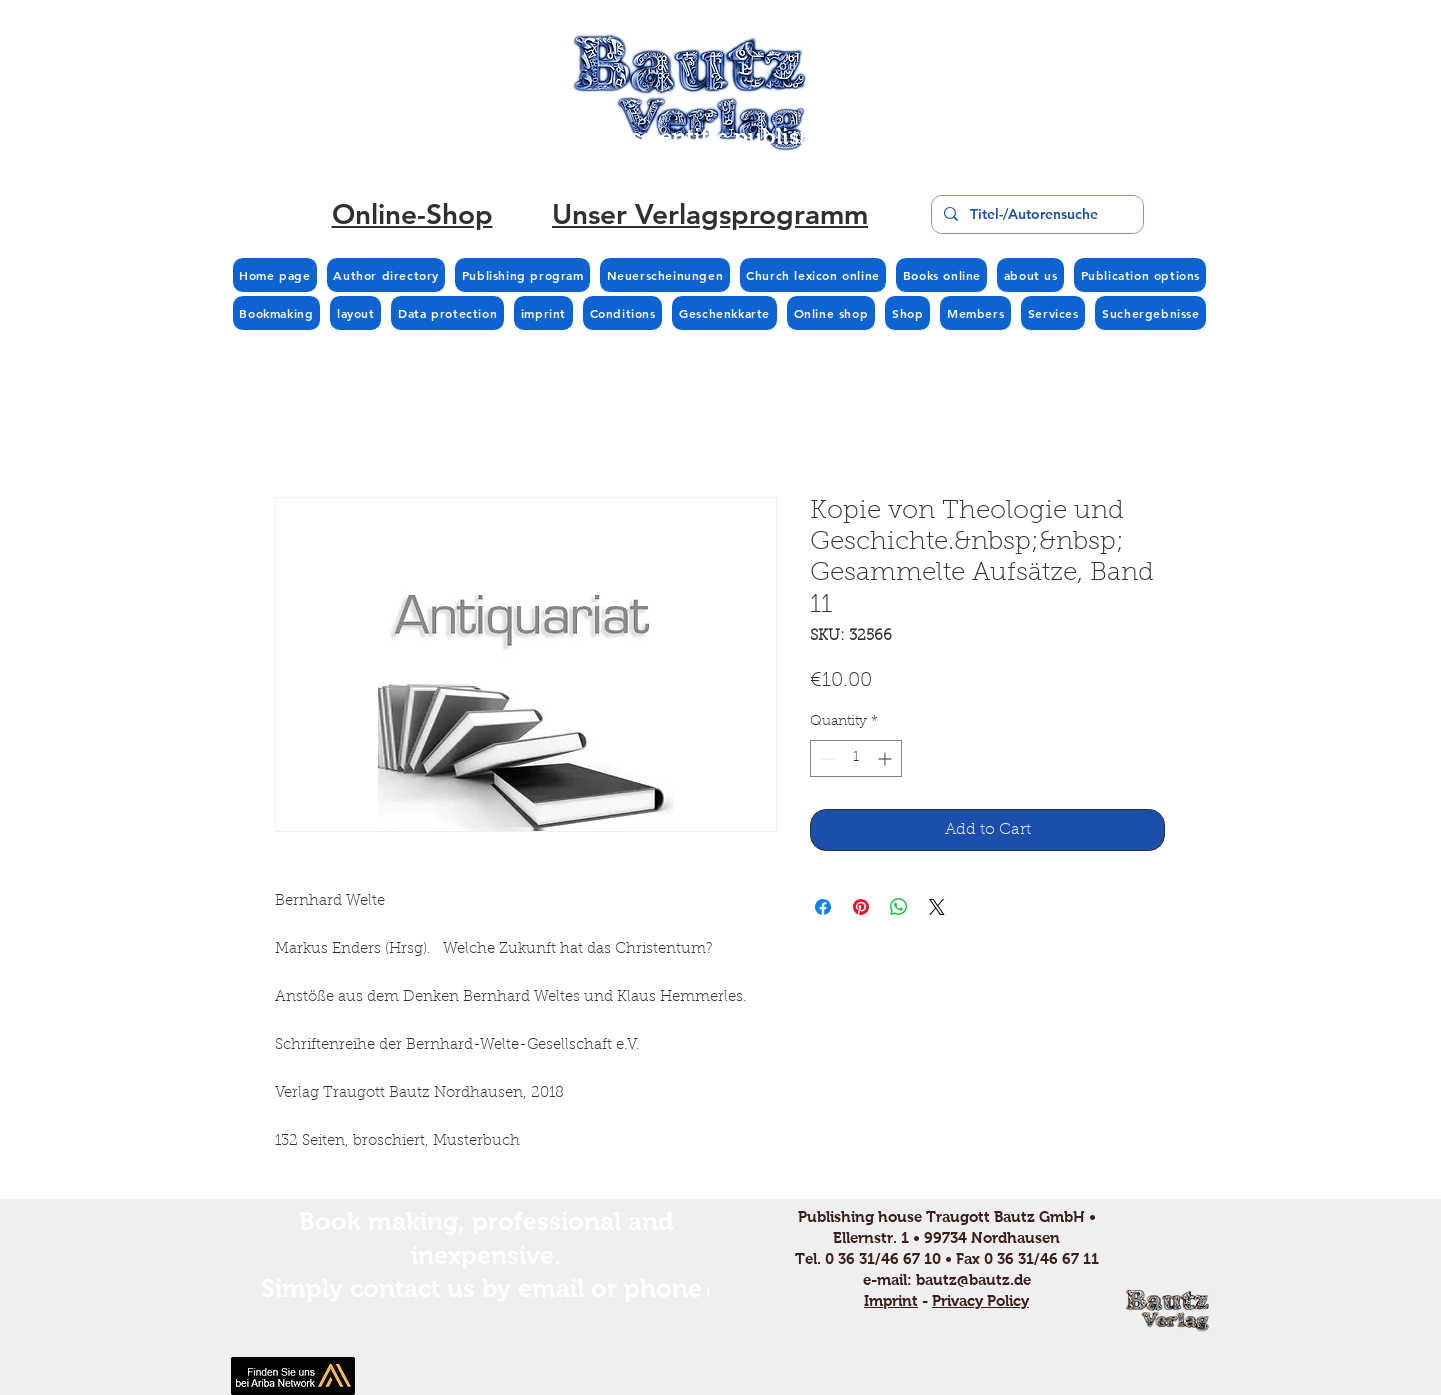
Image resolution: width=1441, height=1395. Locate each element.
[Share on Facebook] (823, 907)
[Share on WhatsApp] (899, 907)
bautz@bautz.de (973, 1279)
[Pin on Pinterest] (861, 907)
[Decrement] (825, 758)
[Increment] (886, 758)
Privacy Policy (980, 1300)
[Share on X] (937, 907)
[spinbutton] (856, 758)
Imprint (891, 1300)
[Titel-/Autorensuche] (1035, 214)
